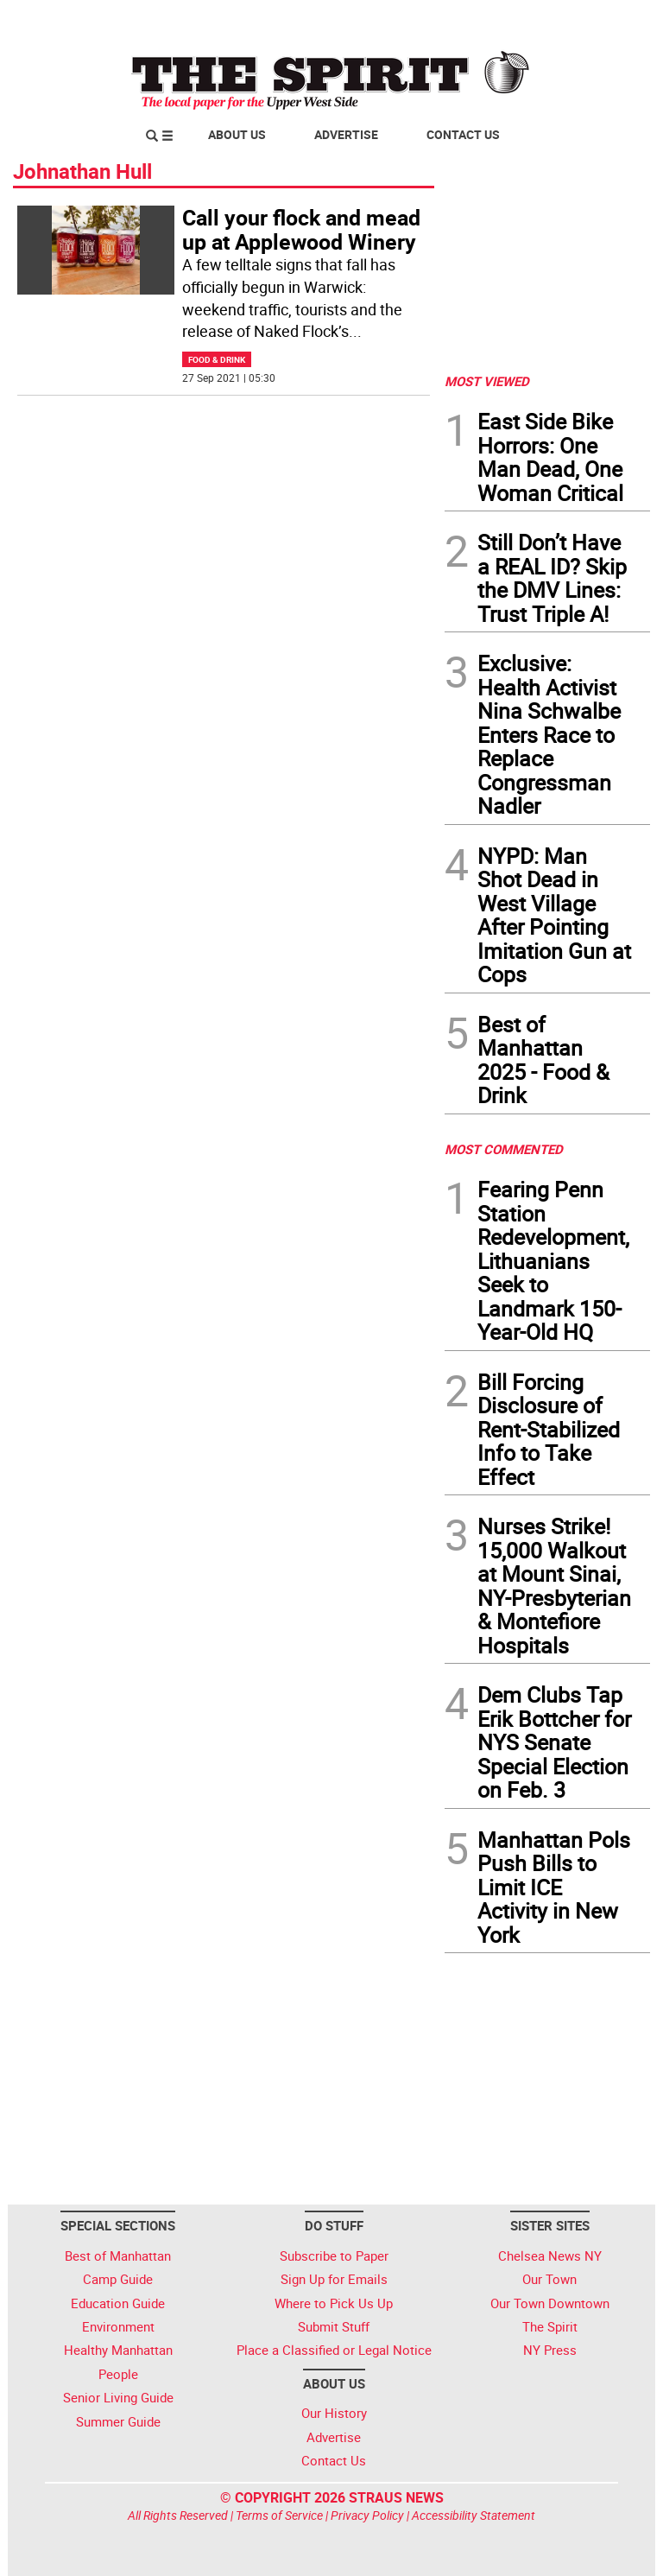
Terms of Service (279, 2515)
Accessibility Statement (473, 2515)
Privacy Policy (367, 2515)
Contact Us (463, 134)
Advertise (346, 134)
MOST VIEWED (487, 381)
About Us (237, 134)
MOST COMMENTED (504, 1149)
